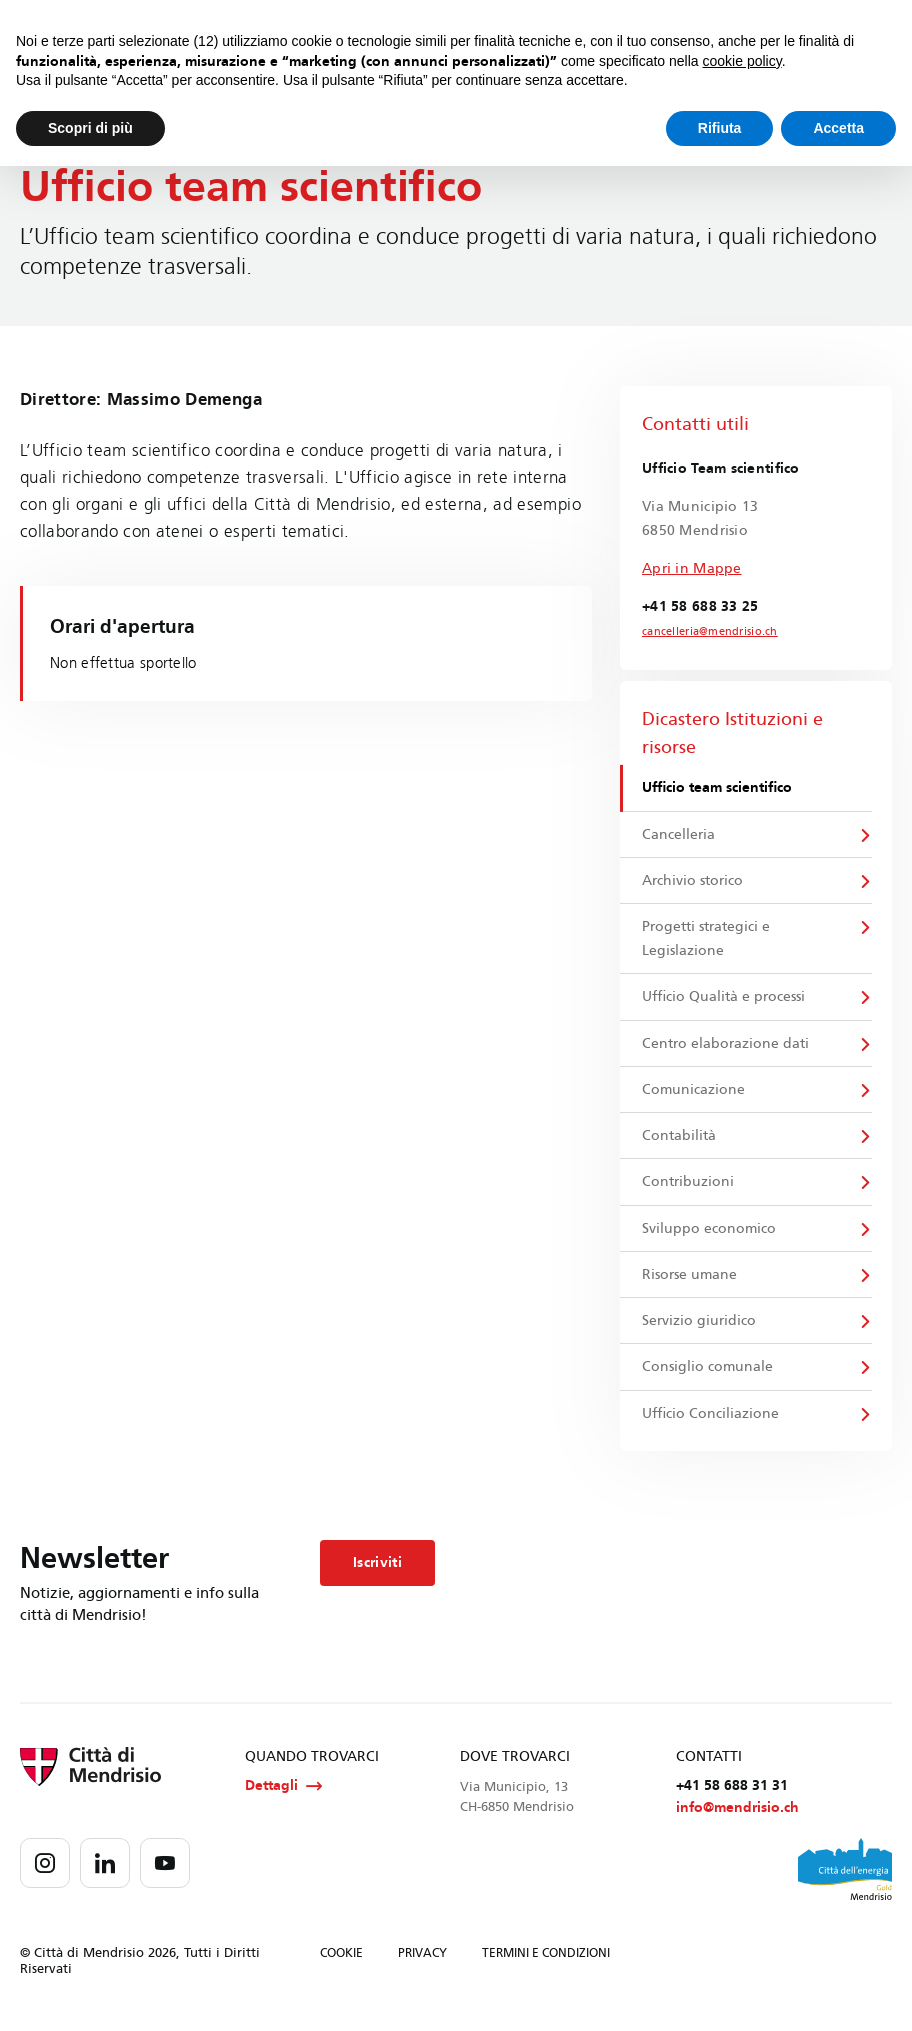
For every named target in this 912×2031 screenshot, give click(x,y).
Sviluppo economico (710, 1235)
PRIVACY (422, 1965)
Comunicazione (694, 1094)
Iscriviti (377, 1572)
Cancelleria (679, 835)
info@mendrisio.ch (737, 1819)
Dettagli (283, 1797)
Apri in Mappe (692, 568)
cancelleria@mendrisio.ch (705, 632)
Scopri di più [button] (90, 128)
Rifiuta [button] (720, 128)
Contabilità (680, 1141)
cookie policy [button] (742, 61)
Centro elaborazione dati (726, 1047)
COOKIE (341, 1965)
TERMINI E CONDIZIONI (546, 1965)
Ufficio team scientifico (718, 788)
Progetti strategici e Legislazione (707, 941)
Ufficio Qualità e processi (724, 1000)
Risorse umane (690, 1282)
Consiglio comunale (708, 1376)
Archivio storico (693, 882)
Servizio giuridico (700, 1329)
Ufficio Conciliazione (711, 1423)
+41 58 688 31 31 (732, 1796)
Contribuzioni (689, 1188)
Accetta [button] (838, 128)
